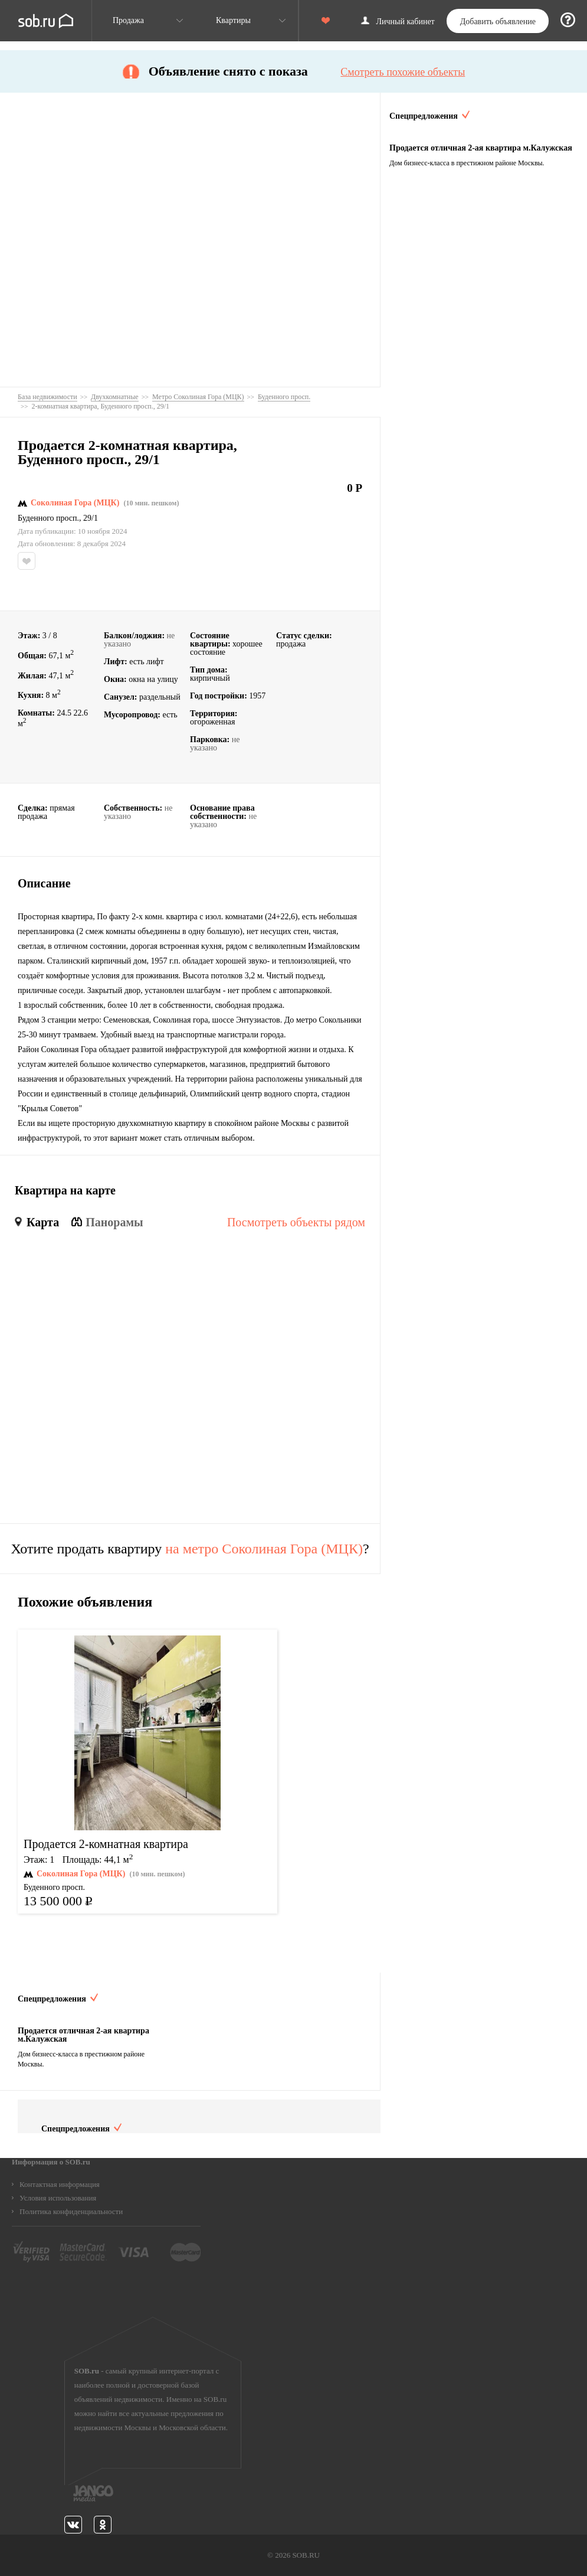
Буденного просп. (48, 518)
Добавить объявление (498, 21)
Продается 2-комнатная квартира (106, 1844)
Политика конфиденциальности (71, 2211)
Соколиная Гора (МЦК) (75, 503)
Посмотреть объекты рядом (296, 1222)
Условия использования (57, 2197)
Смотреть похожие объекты (402, 72)
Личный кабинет (405, 22)
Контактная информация (59, 2184)
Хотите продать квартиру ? (190, 1549)
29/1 (90, 518)
